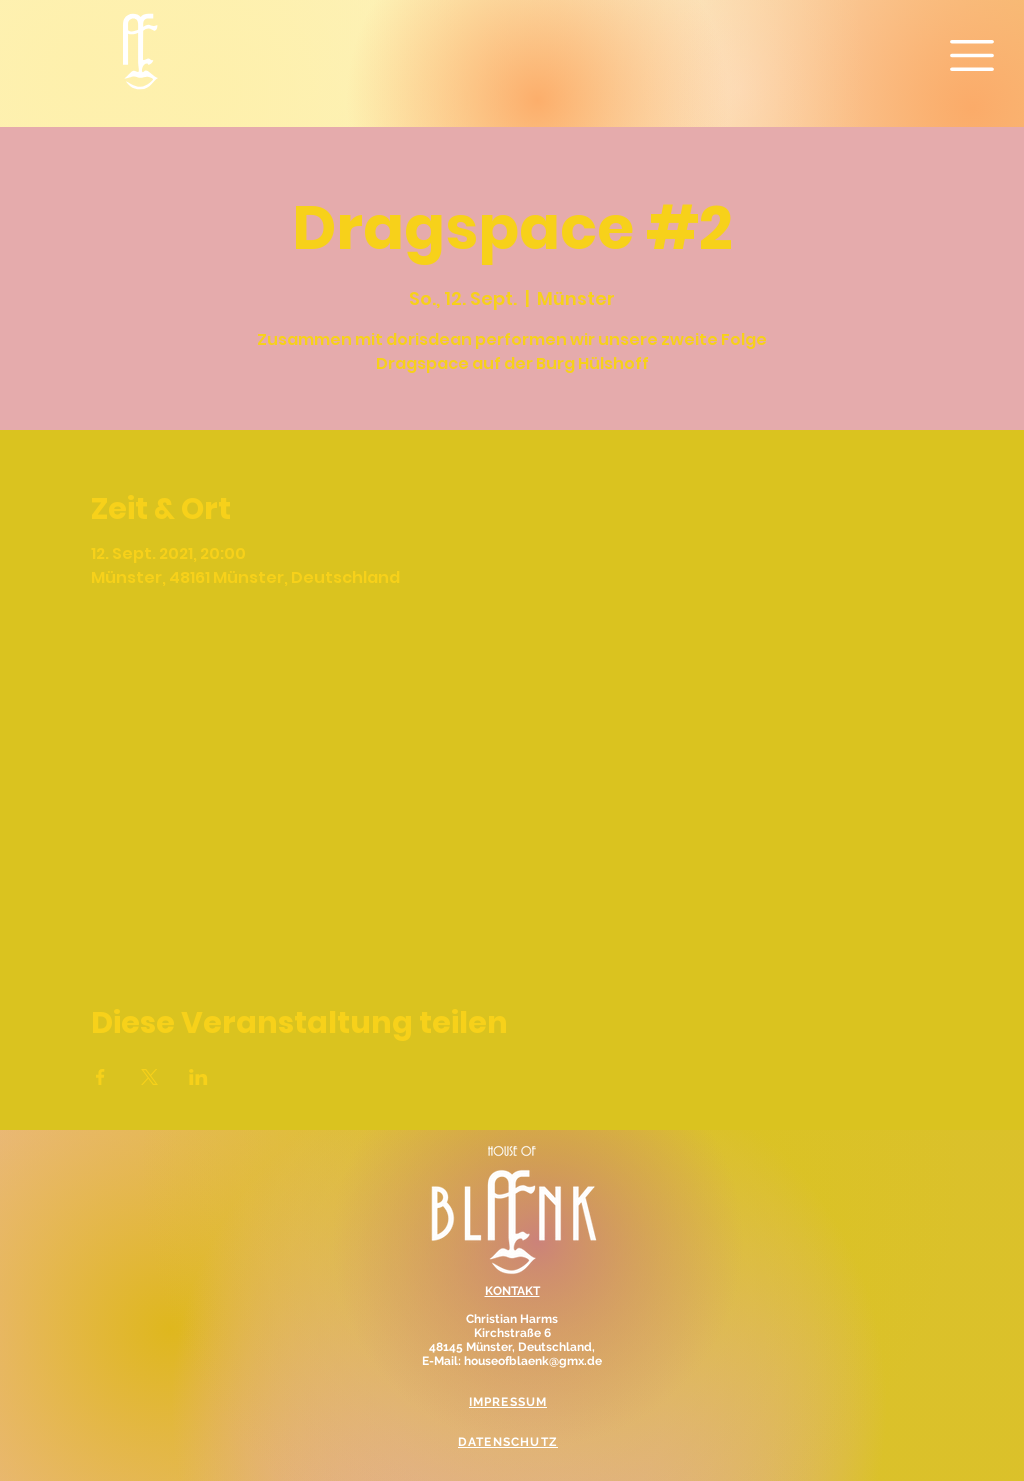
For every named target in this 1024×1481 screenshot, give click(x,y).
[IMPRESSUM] (510, 1402)
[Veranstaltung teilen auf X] (149, 1077)
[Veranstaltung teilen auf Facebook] (100, 1077)
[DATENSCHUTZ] (510, 1442)
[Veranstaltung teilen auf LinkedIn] (198, 1077)
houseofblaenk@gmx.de (533, 1361)
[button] (972, 55)
